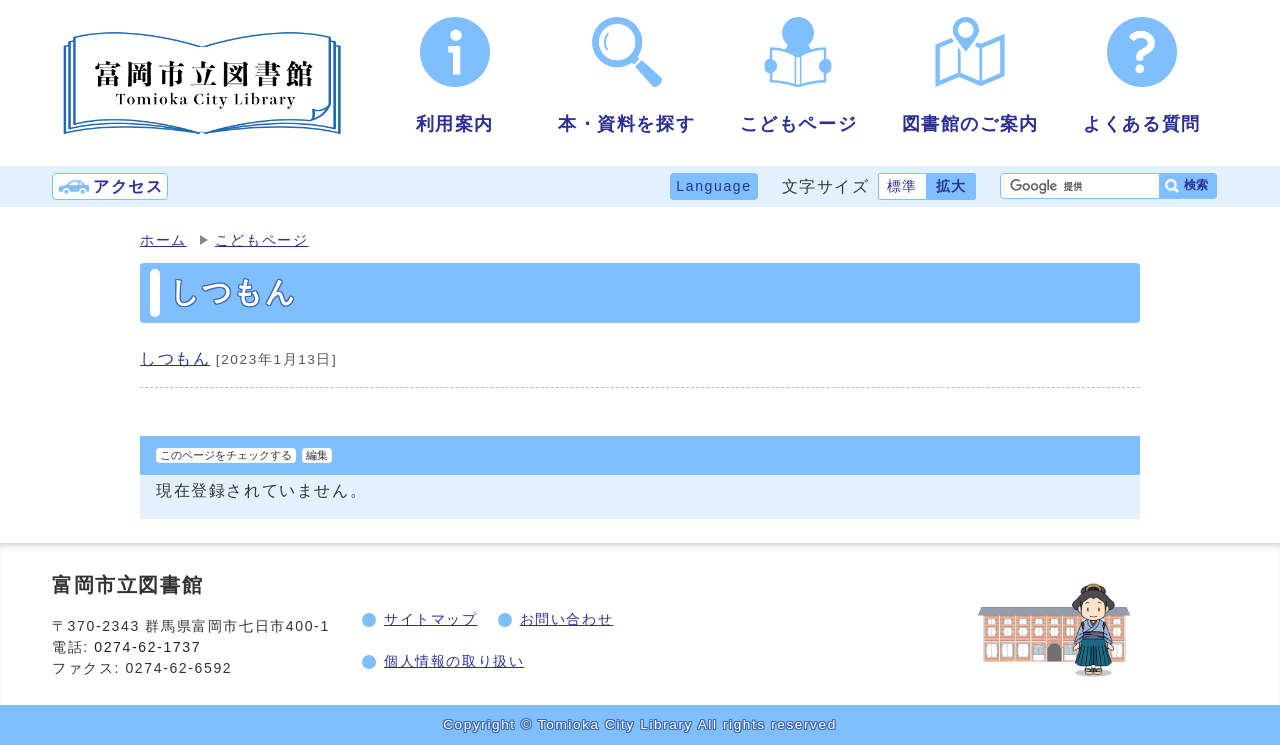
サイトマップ (431, 619)
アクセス (128, 186)
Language (713, 186)
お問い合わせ (567, 619)
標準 (902, 186)
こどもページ (262, 240)
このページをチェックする (226, 455)
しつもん (175, 358)
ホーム (163, 240)
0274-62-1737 (150, 647)
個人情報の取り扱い (454, 661)
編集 (317, 455)
